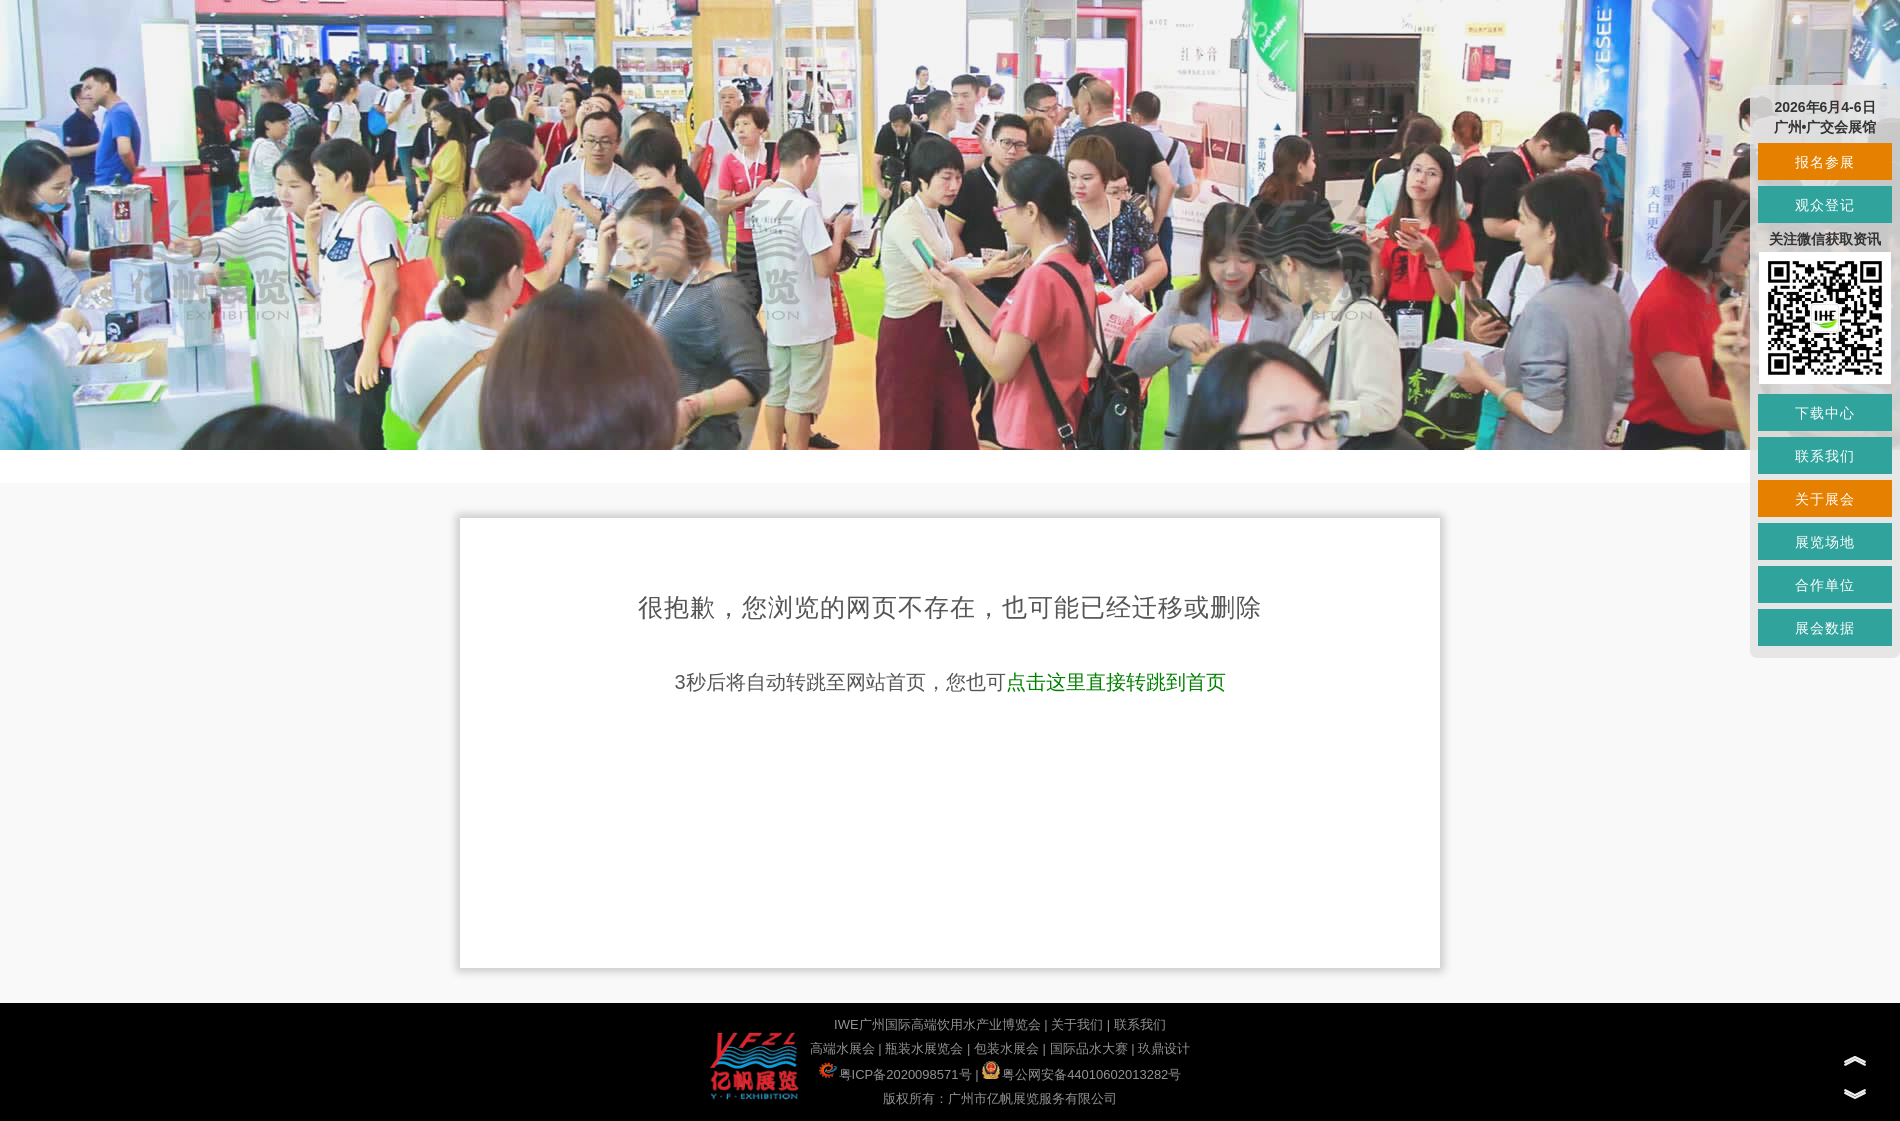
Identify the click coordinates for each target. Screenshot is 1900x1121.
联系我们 (1140, 1024)
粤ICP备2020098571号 (895, 1074)
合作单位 (1825, 585)
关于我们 (1077, 1024)
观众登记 (1825, 205)
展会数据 (1825, 628)
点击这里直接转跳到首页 (1116, 682)
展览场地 (1825, 542)
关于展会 (1825, 499)
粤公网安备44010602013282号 (1081, 1074)
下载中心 (1825, 413)
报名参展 (1825, 162)
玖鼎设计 (1164, 1048)
